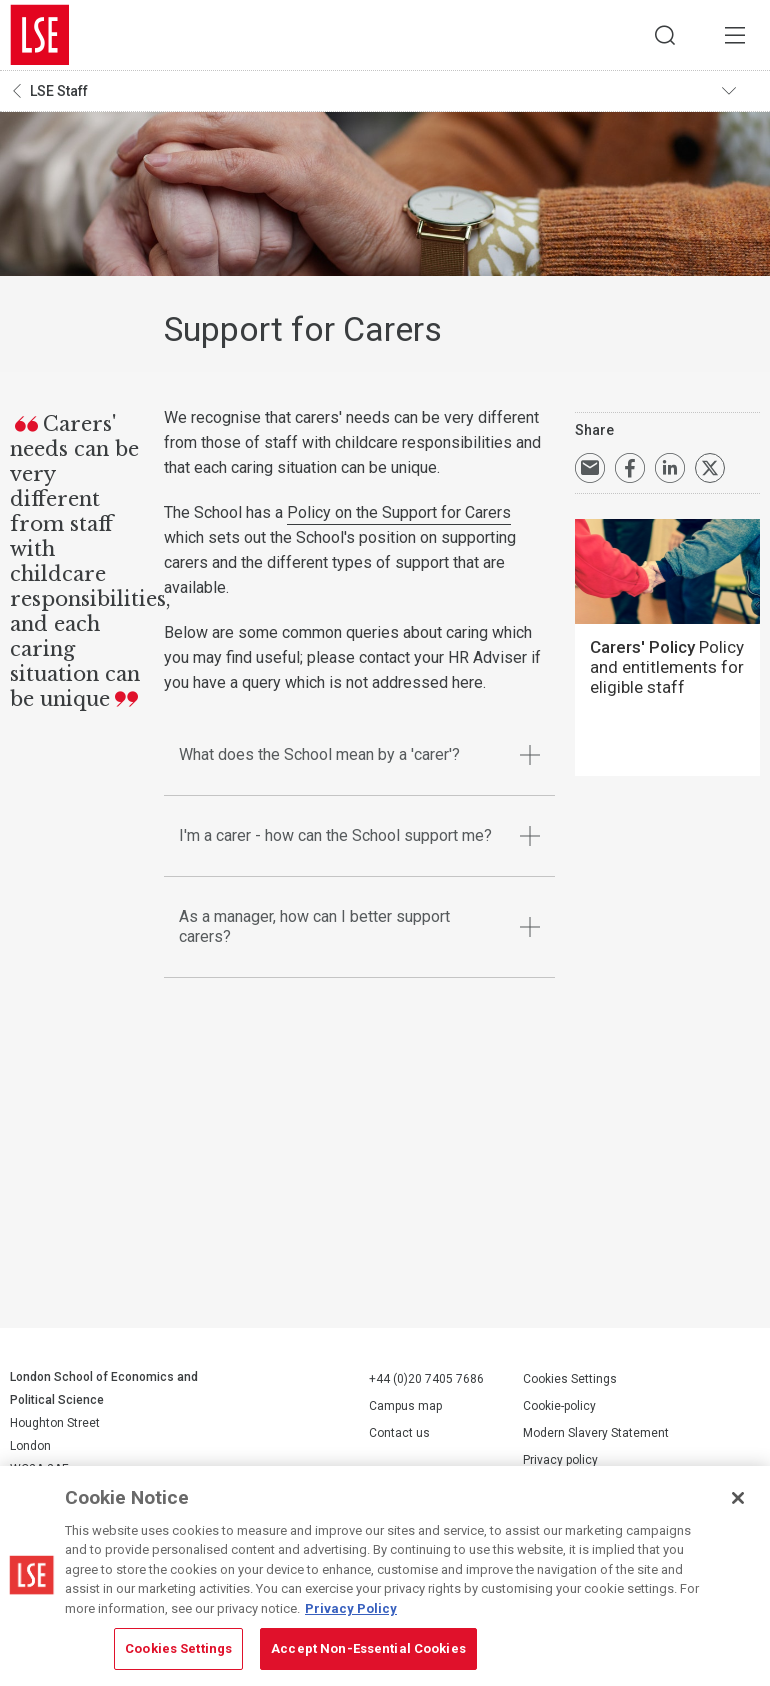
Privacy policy (560, 1460)
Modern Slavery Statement (596, 1433)
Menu (735, 35)
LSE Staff (59, 91)
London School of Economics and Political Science (40, 35)
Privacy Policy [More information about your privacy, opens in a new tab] (351, 1608)
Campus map (405, 1406)
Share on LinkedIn (670, 468)
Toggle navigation (741, 91)
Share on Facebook (630, 468)
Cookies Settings (570, 1379)
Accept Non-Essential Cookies (368, 1648)
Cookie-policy (559, 1406)
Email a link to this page (590, 468)
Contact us (399, 1433)
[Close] (738, 1498)
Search (665, 35)
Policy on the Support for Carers (399, 512)
